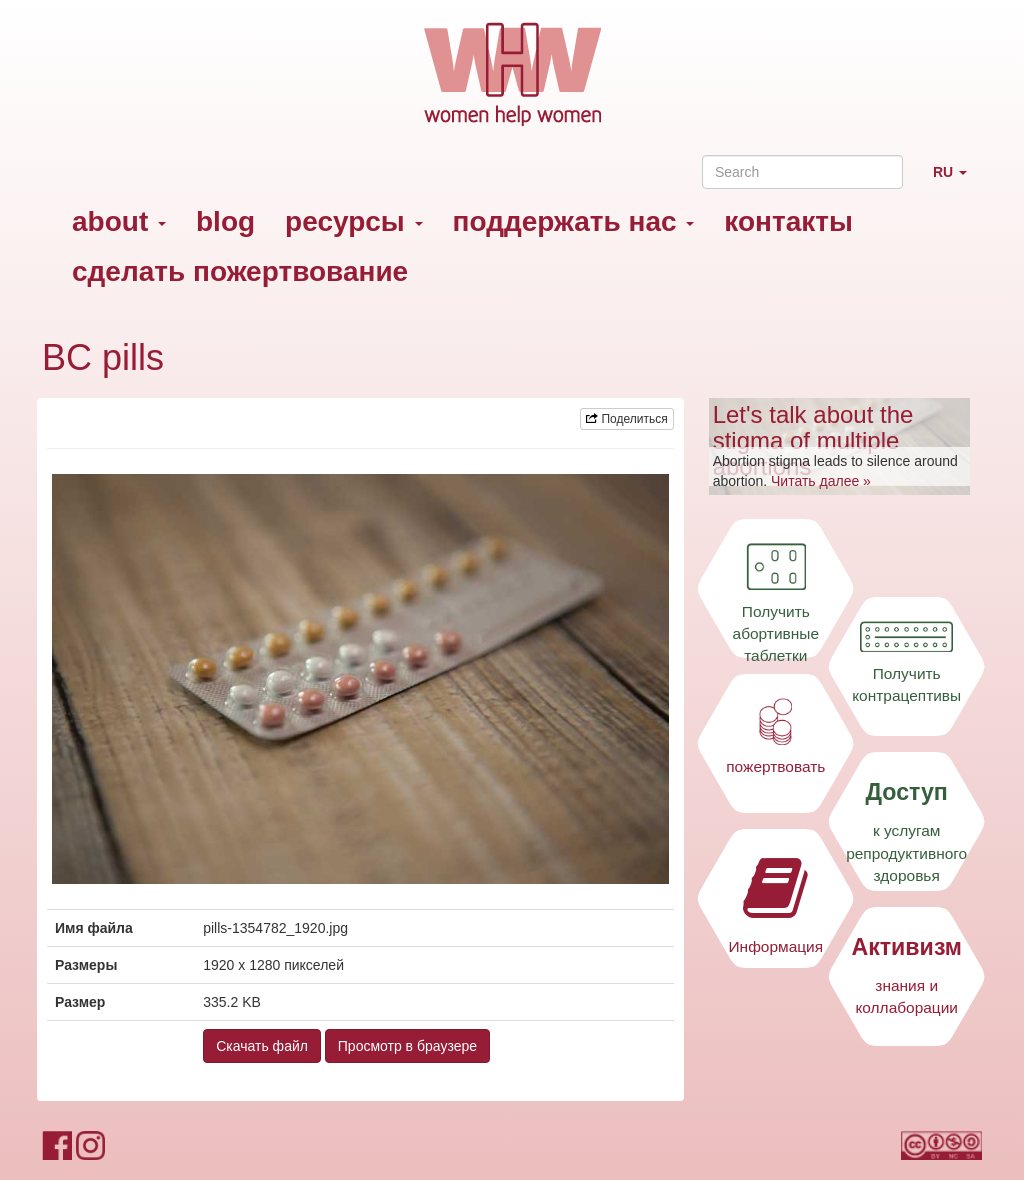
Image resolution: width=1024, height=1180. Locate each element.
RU (957, 180)
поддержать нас (574, 221)
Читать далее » (821, 481)
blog (225, 221)
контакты (788, 221)
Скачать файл (262, 1046)
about (119, 221)
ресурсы (353, 221)
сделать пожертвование (240, 271)
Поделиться (627, 419)
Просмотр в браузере (407, 1046)
